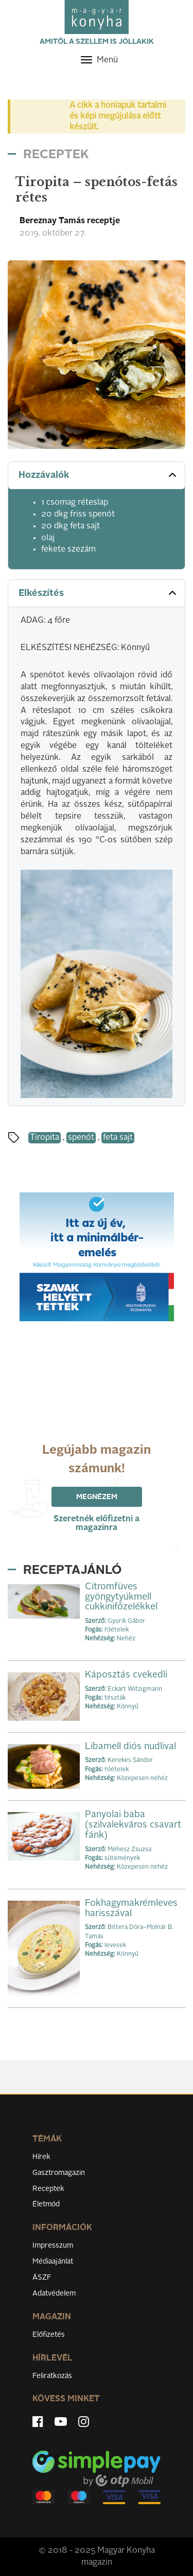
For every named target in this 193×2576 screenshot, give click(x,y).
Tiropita (44, 1138)
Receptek (48, 2188)
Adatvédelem (54, 2293)
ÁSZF (41, 2277)
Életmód (46, 2204)
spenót (81, 1138)
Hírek (41, 2156)
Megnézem (96, 1497)
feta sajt (118, 1138)
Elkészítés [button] (99, 593)
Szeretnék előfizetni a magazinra (96, 1523)
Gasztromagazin (58, 2172)
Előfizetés (48, 2334)
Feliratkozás (52, 2376)
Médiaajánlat (52, 2261)
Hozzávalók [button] (99, 475)
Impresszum (52, 2245)
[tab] (96, 475)
